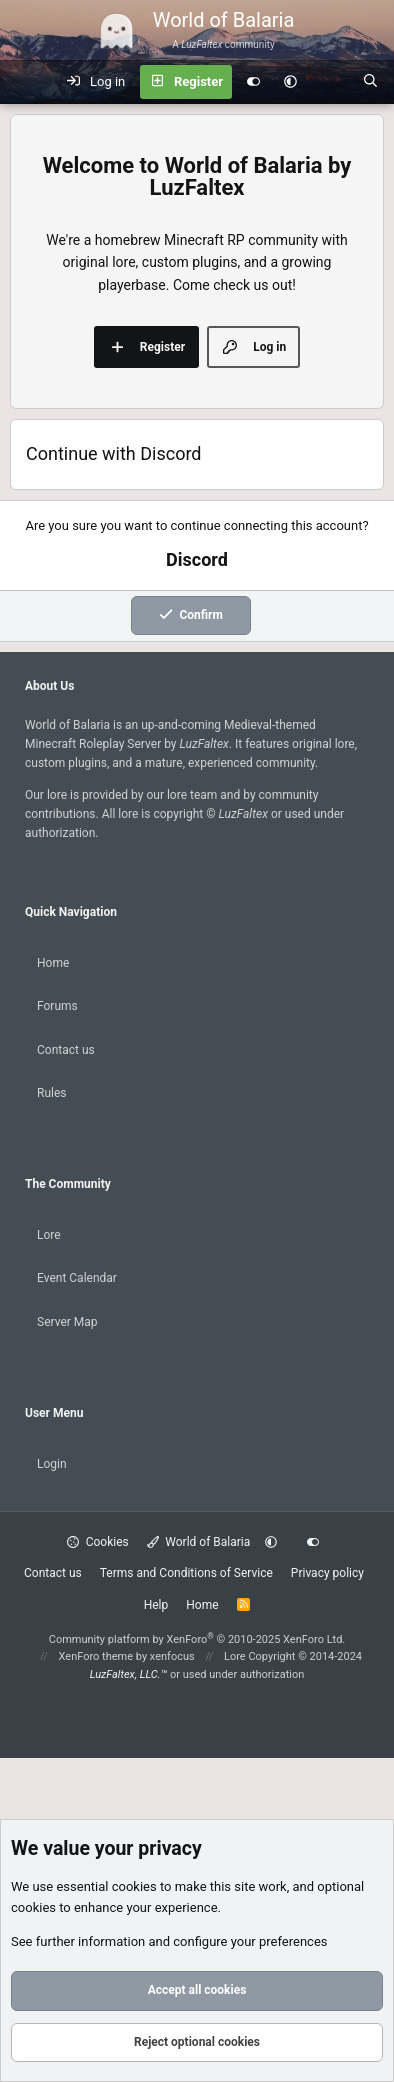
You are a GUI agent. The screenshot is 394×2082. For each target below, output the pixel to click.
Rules (51, 1093)
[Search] (370, 82)
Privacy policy (327, 1573)
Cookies (98, 1542)
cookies (134, 1886)
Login (52, 1464)
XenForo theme (96, 1656)
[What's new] (329, 82)
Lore (49, 1235)
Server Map (67, 1322)
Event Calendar (77, 1278)
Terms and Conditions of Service (186, 1573)
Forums (57, 1006)
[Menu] (26, 82)
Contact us (66, 1050)
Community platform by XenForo (197, 1639)
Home (53, 963)
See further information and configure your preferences (169, 1941)
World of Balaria (199, 1542)
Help (156, 1605)
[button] (290, 82)
